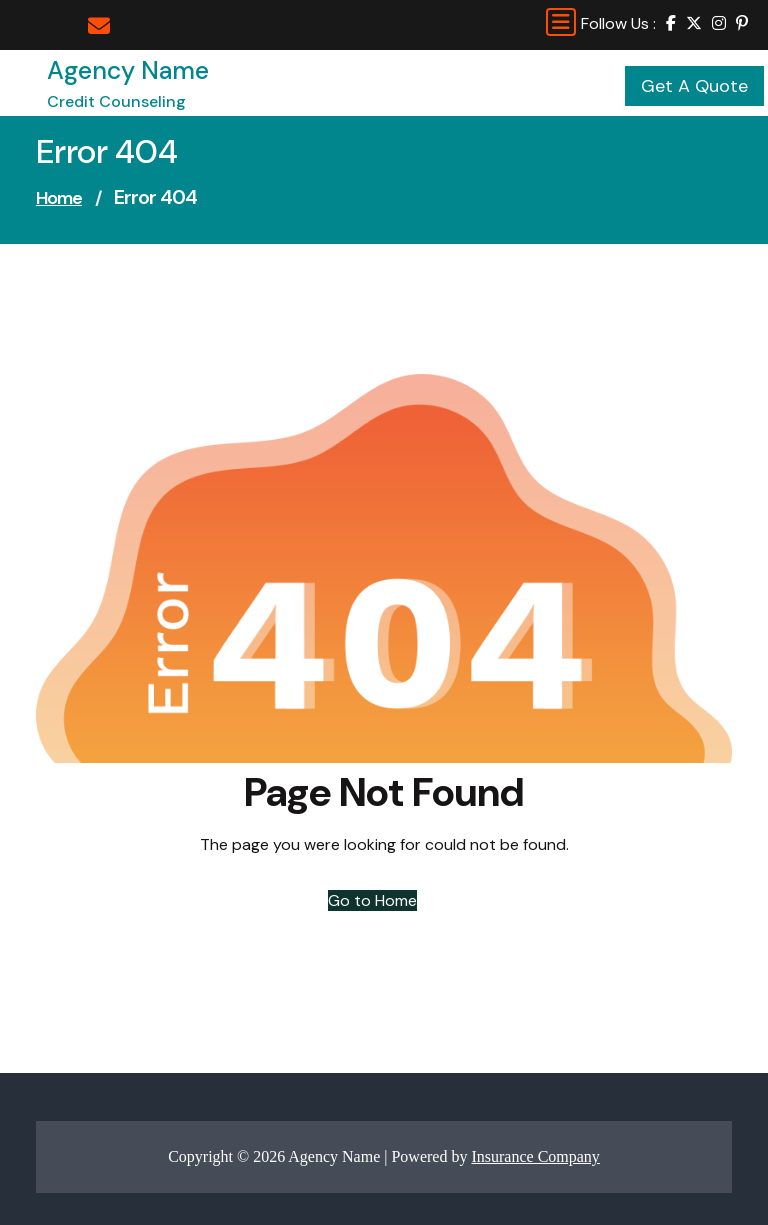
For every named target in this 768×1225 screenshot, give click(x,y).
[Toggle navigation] (561, 22)
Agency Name (128, 70)
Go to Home (372, 900)
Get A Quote (694, 86)
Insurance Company (535, 1156)
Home (59, 198)
